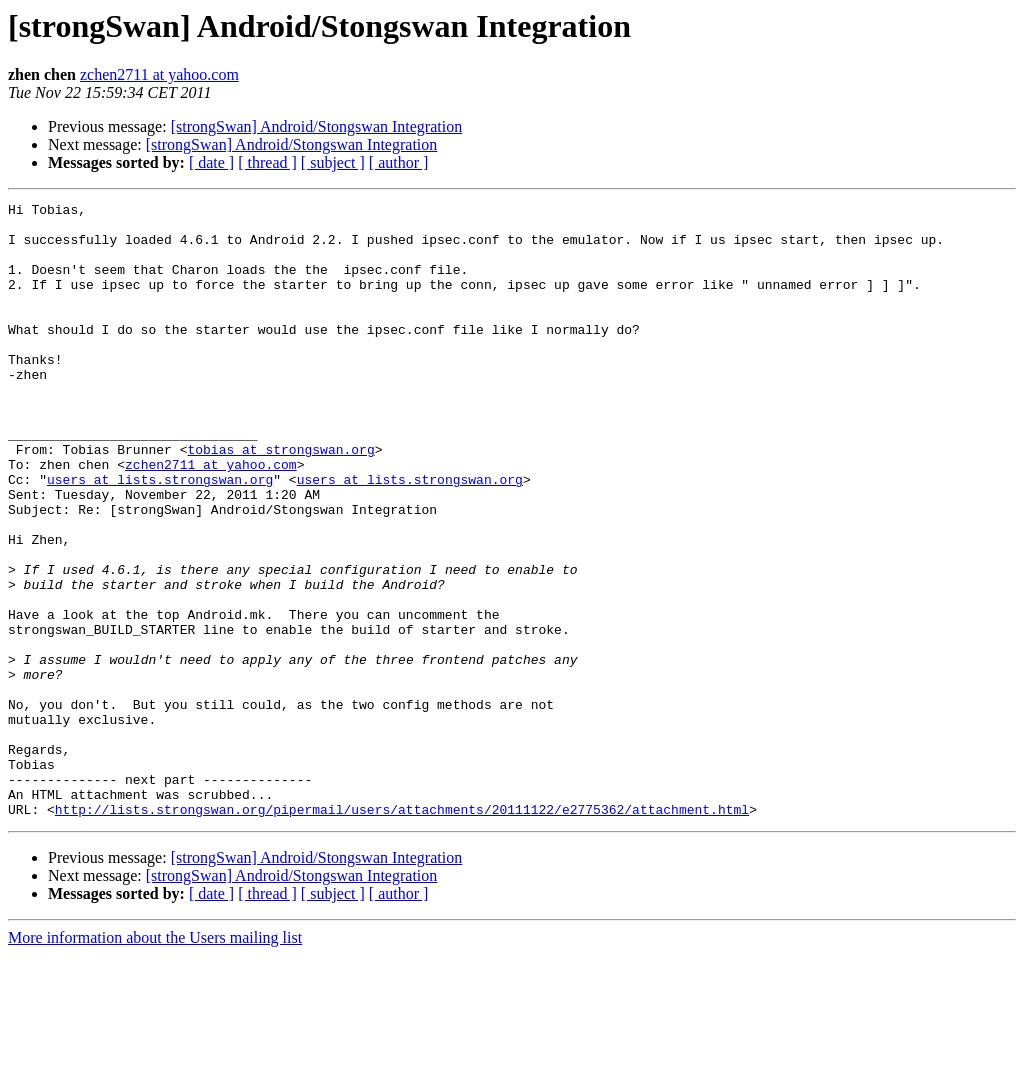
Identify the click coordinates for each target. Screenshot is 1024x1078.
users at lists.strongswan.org (160, 536)
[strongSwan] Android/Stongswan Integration (317, 126)
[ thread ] (267, 162)
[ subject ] (333, 162)
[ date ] (211, 162)
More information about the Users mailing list (155, 1060)
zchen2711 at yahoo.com (159, 74)
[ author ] (399, 162)
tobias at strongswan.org (280, 500)
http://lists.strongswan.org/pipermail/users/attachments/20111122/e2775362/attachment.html (402, 932)
